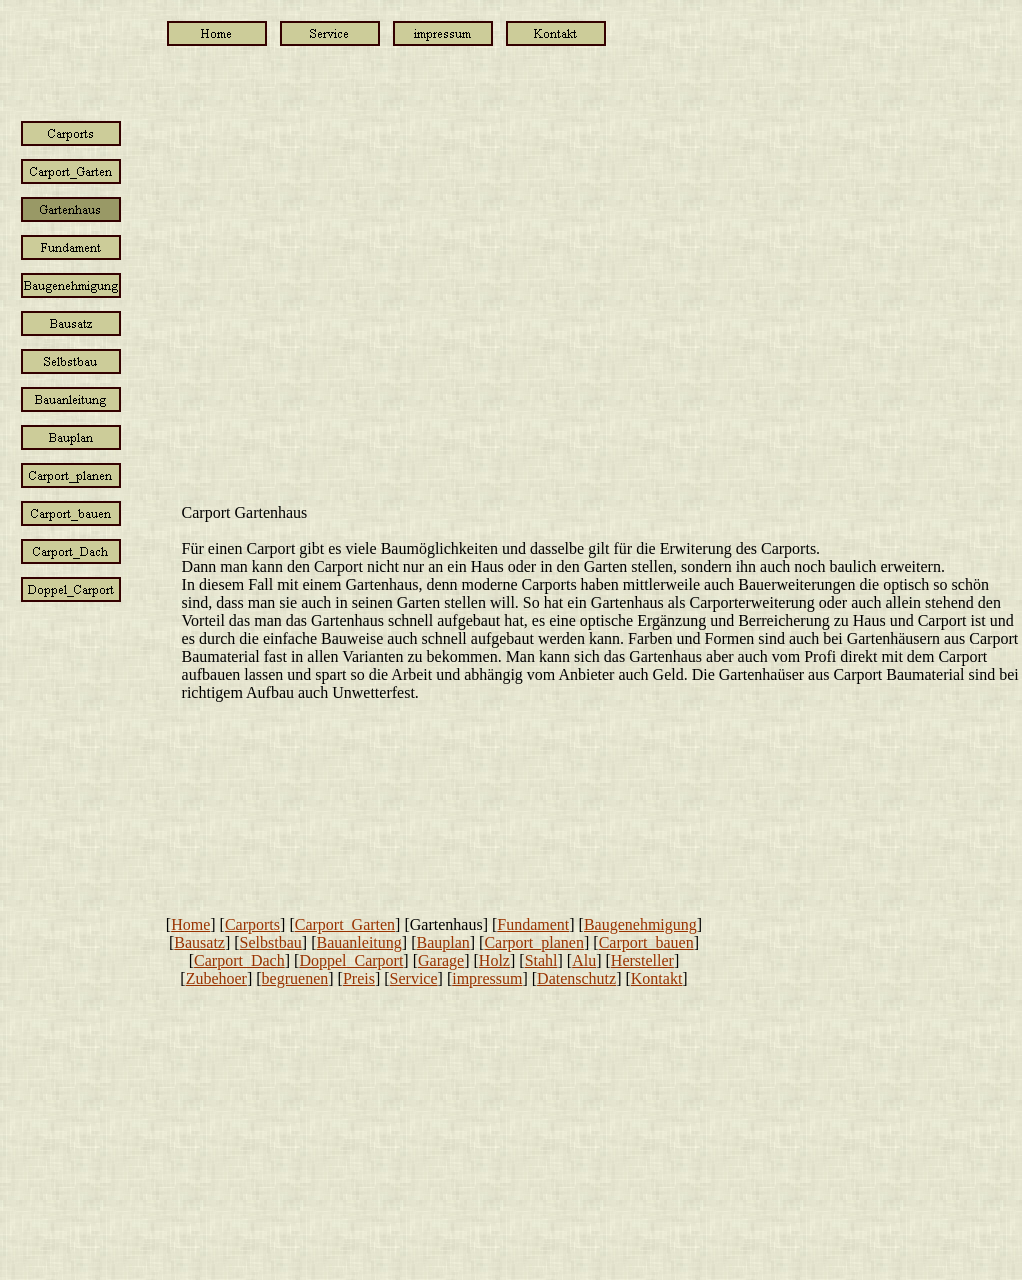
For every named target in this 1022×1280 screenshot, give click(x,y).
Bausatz (199, 942)
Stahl (541, 960)
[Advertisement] (78, 922)
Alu (584, 960)
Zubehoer (216, 978)
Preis (359, 978)
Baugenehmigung (640, 924)
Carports (252, 924)
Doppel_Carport (351, 960)
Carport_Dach (239, 960)
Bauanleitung (358, 942)
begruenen (295, 978)
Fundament (533, 924)
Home (190, 924)
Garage (441, 960)
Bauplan (442, 942)
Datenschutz (576, 978)
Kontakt (657, 978)
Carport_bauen (646, 942)
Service (414, 978)
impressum (487, 978)
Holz (494, 960)
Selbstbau (271, 942)
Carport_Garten (345, 924)
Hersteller (642, 960)
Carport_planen (534, 942)
